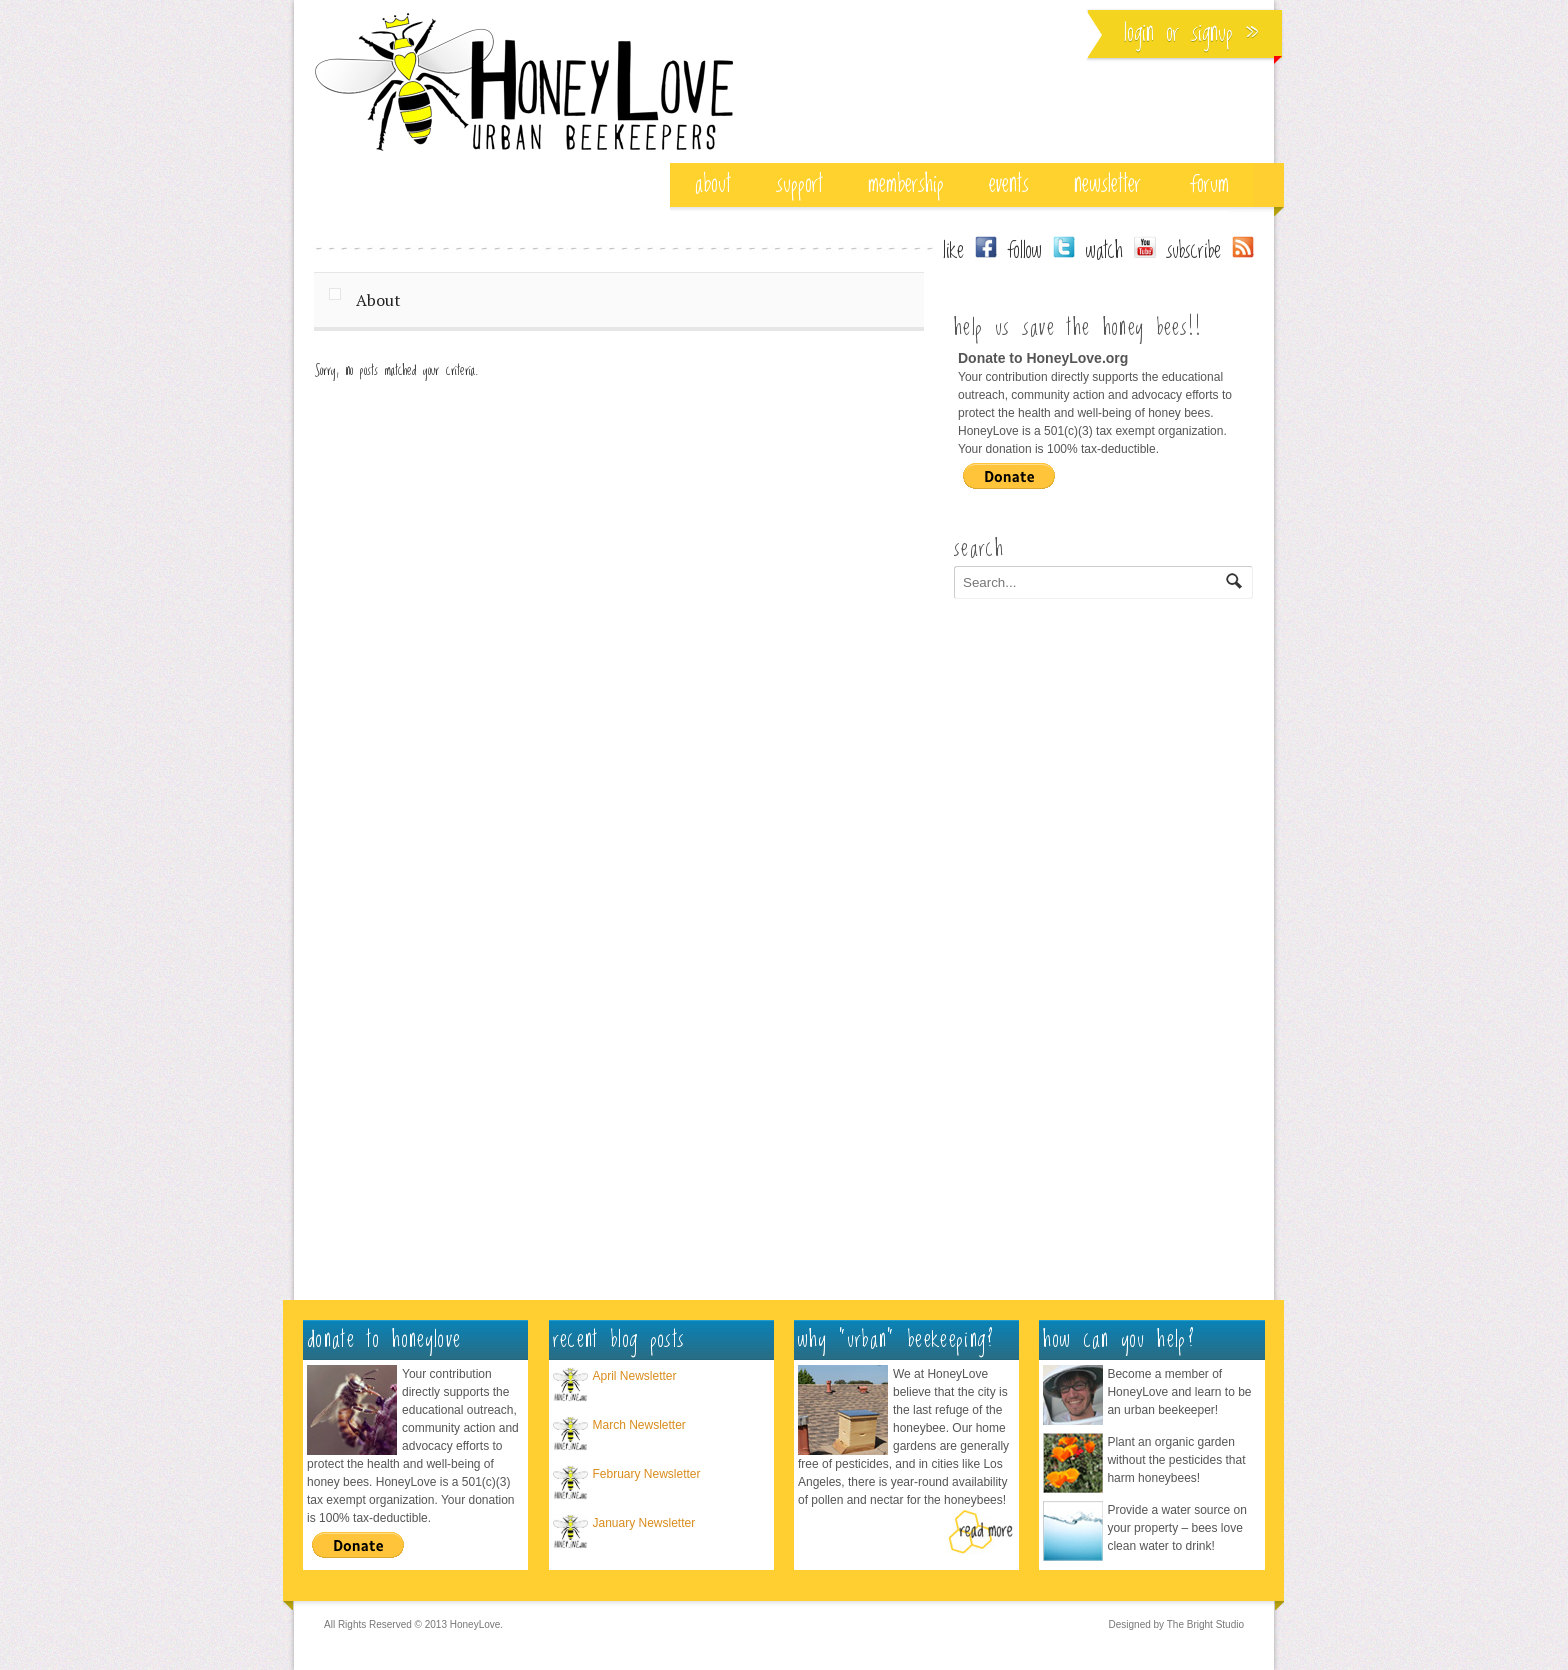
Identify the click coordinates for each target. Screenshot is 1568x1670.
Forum (1210, 184)
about (713, 184)
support (799, 184)
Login (1139, 33)
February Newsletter (647, 1474)
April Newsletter (635, 1376)
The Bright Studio (1205, 1624)
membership (906, 184)
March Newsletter (639, 1425)
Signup (1212, 33)
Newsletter (1107, 184)
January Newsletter (644, 1523)
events (1009, 184)
